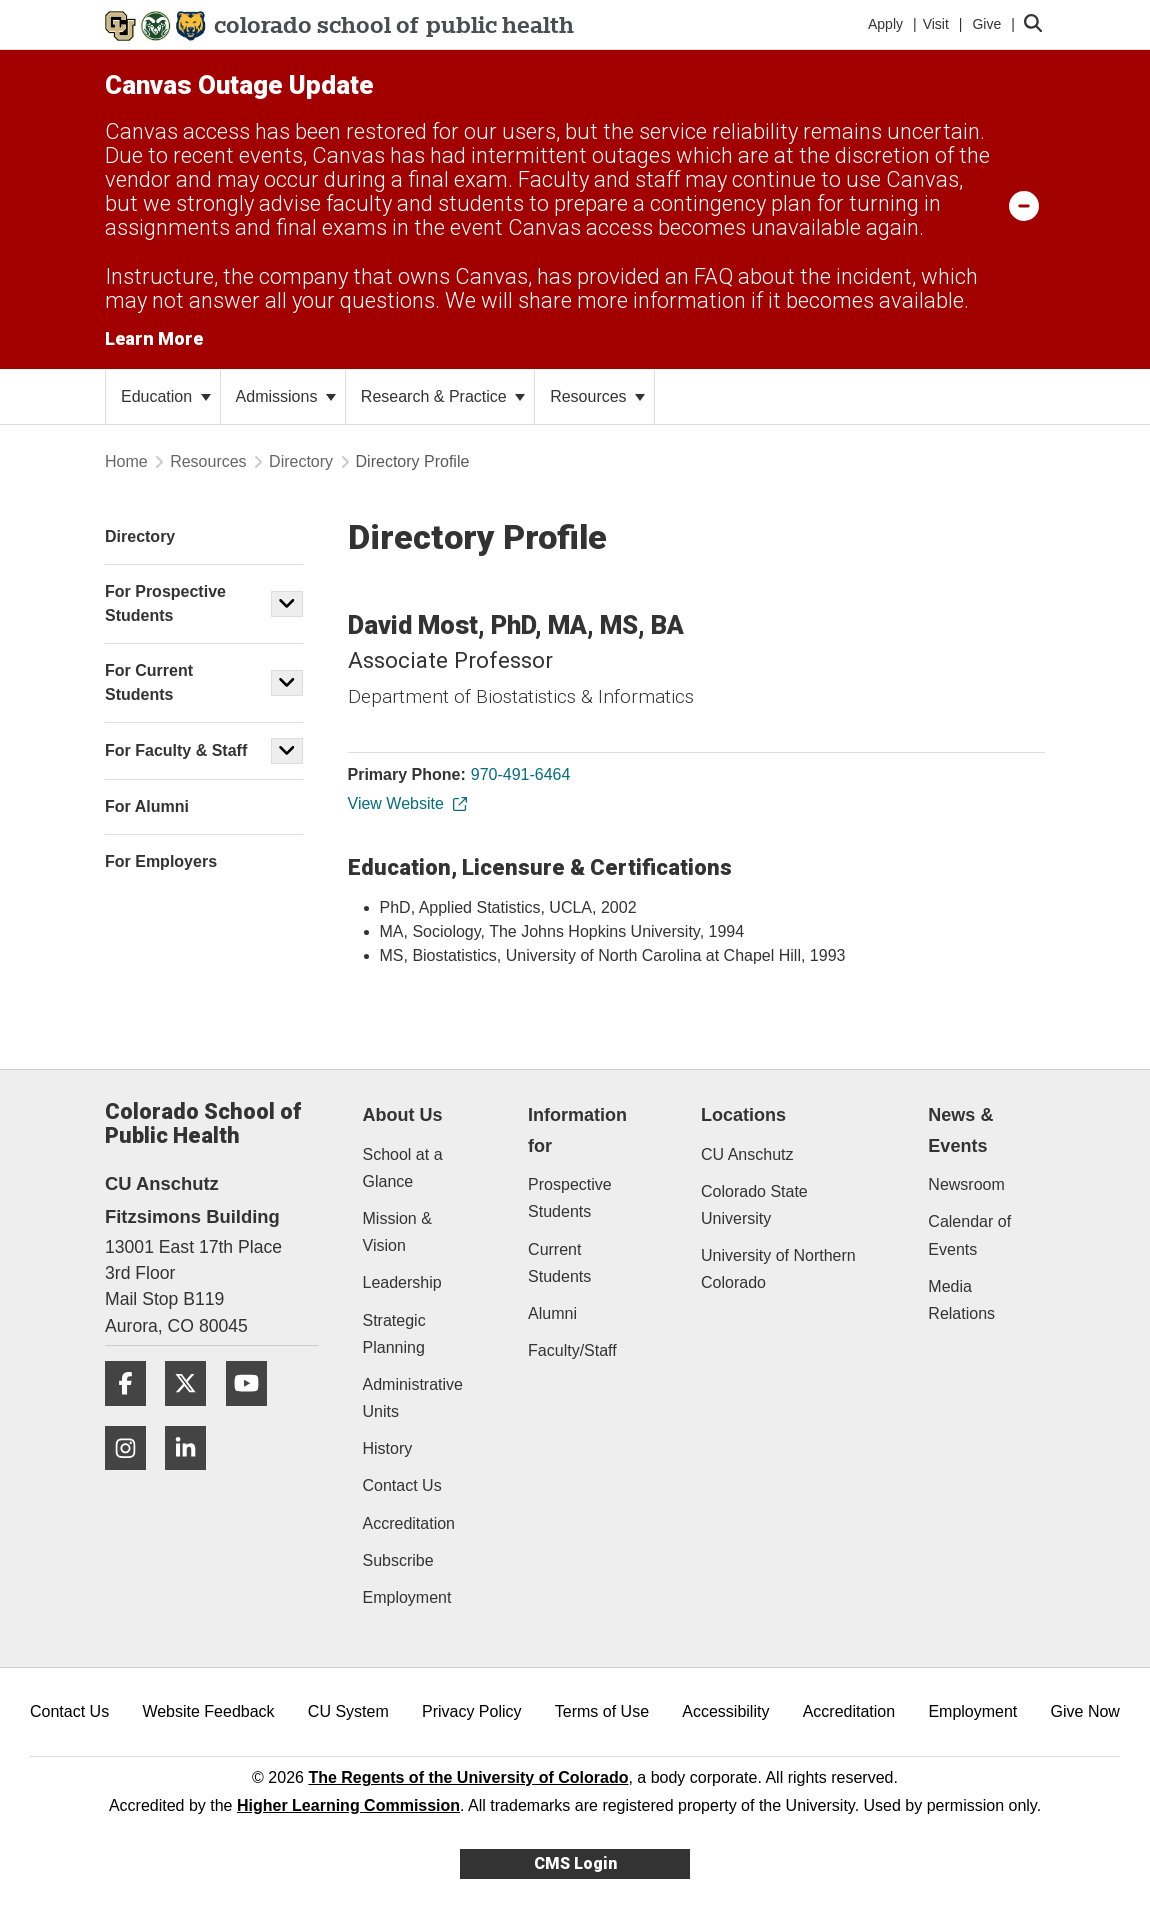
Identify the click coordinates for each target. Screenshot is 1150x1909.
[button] (287, 604)
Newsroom (966, 1184)
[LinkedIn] (193, 1477)
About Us (403, 1115)
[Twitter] (193, 1413)
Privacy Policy (472, 1711)
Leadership (402, 1282)
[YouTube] (254, 1413)
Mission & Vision (397, 1232)
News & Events (960, 1130)
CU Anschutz (747, 1154)
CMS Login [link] (575, 1863)
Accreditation (409, 1523)
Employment (407, 1597)
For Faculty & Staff (176, 750)
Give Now (1085, 1711)
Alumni (552, 1313)
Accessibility (725, 1711)
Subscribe (398, 1560)
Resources (597, 396)
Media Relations (961, 1300)
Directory (301, 461)
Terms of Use (602, 1711)
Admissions (286, 396)
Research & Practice (443, 396)
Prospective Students (570, 1198)
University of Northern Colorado (778, 1269)
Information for (577, 1130)
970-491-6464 (521, 774)
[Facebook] (133, 1413)
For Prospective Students (165, 603)
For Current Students (149, 682)
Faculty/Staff (572, 1350)
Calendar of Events (969, 1235)
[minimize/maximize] (1024, 205)
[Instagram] (133, 1477)
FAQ (713, 276)
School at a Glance (403, 1168)
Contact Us (402, 1485)
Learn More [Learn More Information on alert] (154, 338)
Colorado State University (754, 1205)
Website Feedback (208, 1711)
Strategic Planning (394, 1334)
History (388, 1448)
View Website (406, 803)
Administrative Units (413, 1398)
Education (166, 396)
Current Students (559, 1263)
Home (126, 461)
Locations (743, 1115)
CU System (348, 1711)
